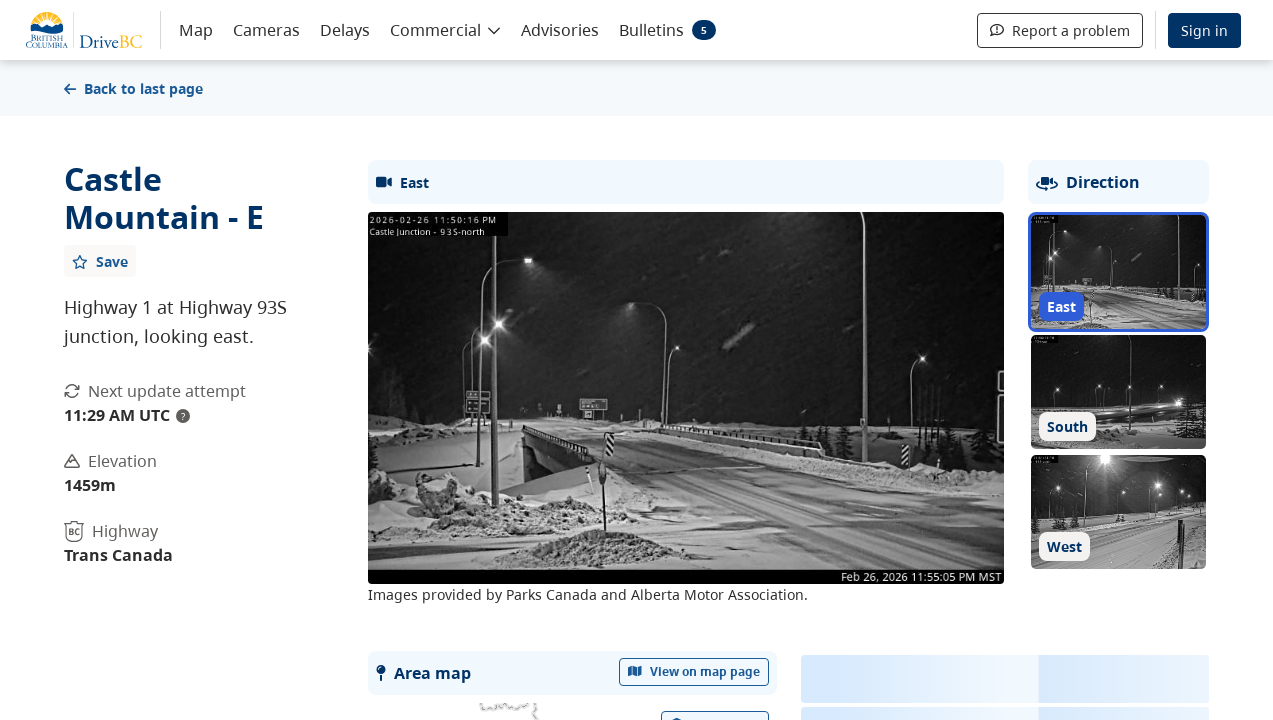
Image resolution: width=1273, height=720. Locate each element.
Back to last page (133, 88)
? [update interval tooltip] (183, 416)
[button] (445, 29)
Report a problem (1060, 30)
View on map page (694, 671)
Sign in (1204, 30)
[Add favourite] (100, 261)
